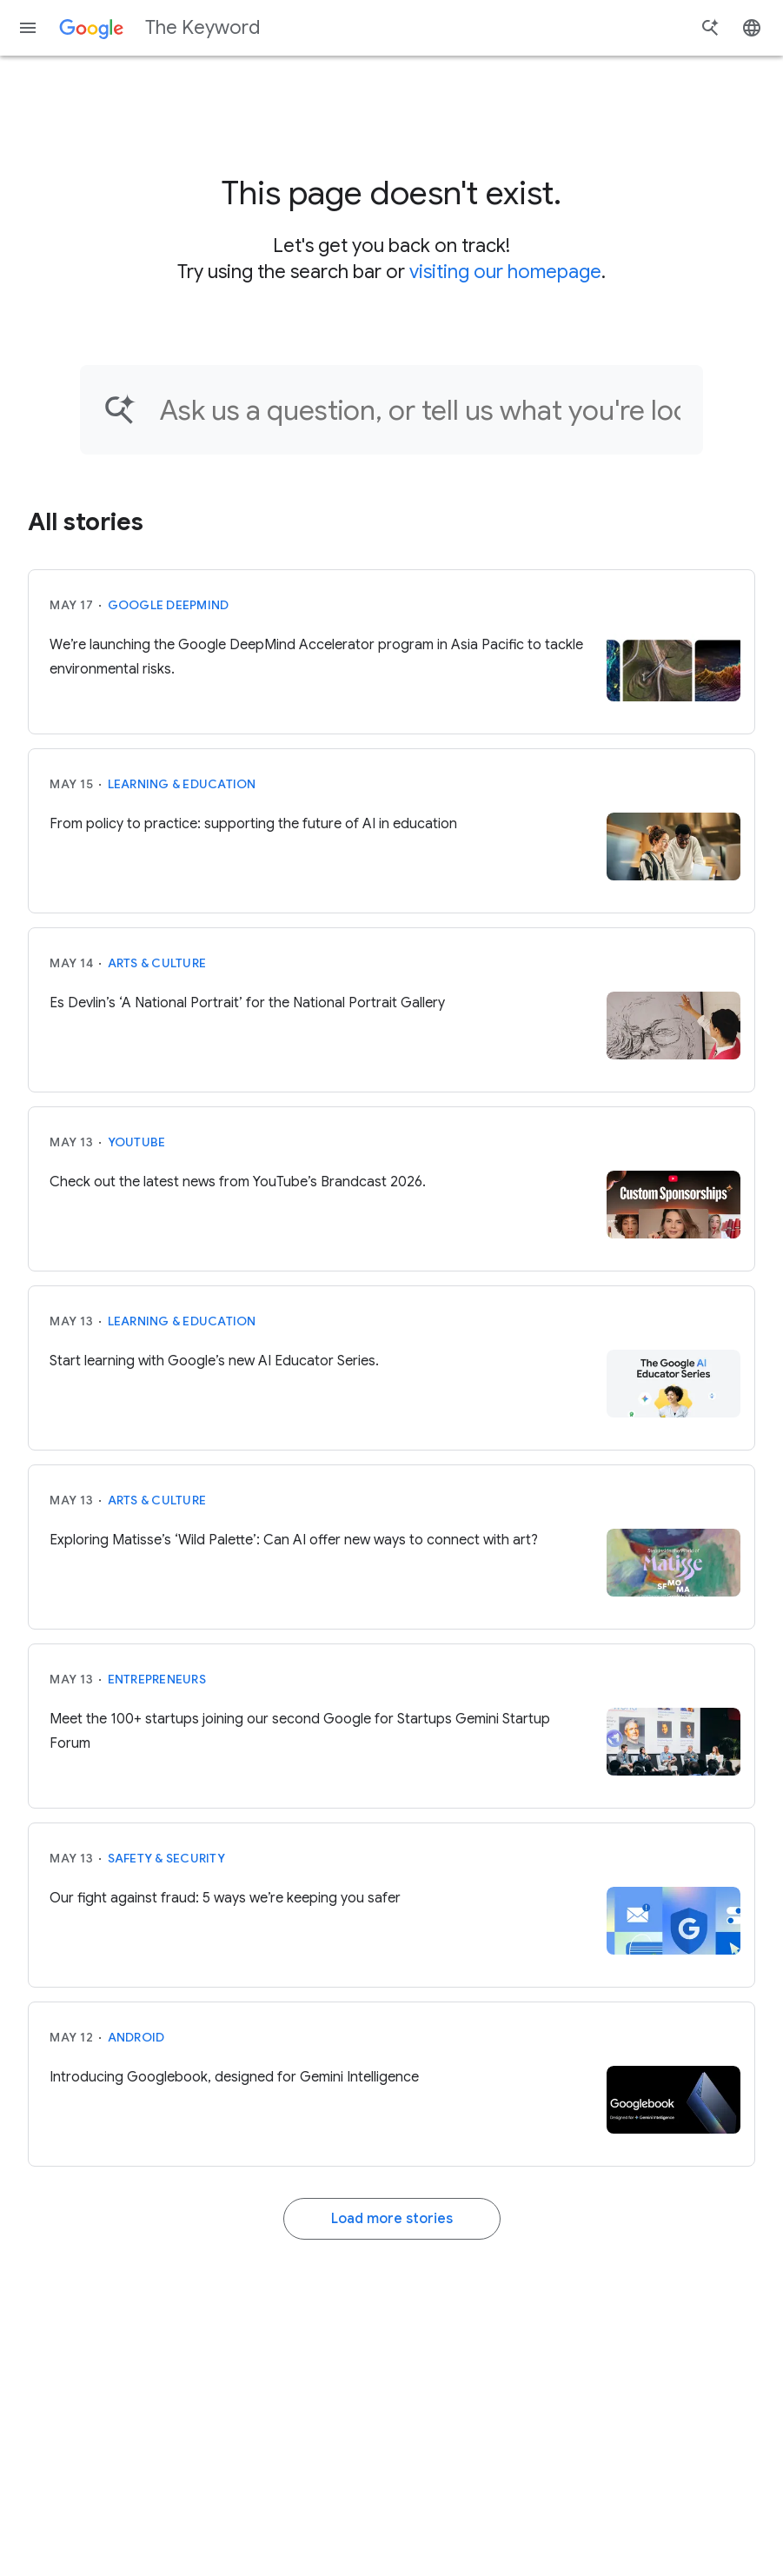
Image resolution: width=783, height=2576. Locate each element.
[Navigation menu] (27, 27)
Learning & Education (182, 784)
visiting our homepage (505, 271)
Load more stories (392, 2218)
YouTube (137, 1142)
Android (136, 2037)
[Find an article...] (420, 410)
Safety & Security (166, 1858)
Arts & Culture (157, 963)
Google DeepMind (168, 605)
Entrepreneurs (157, 1679)
